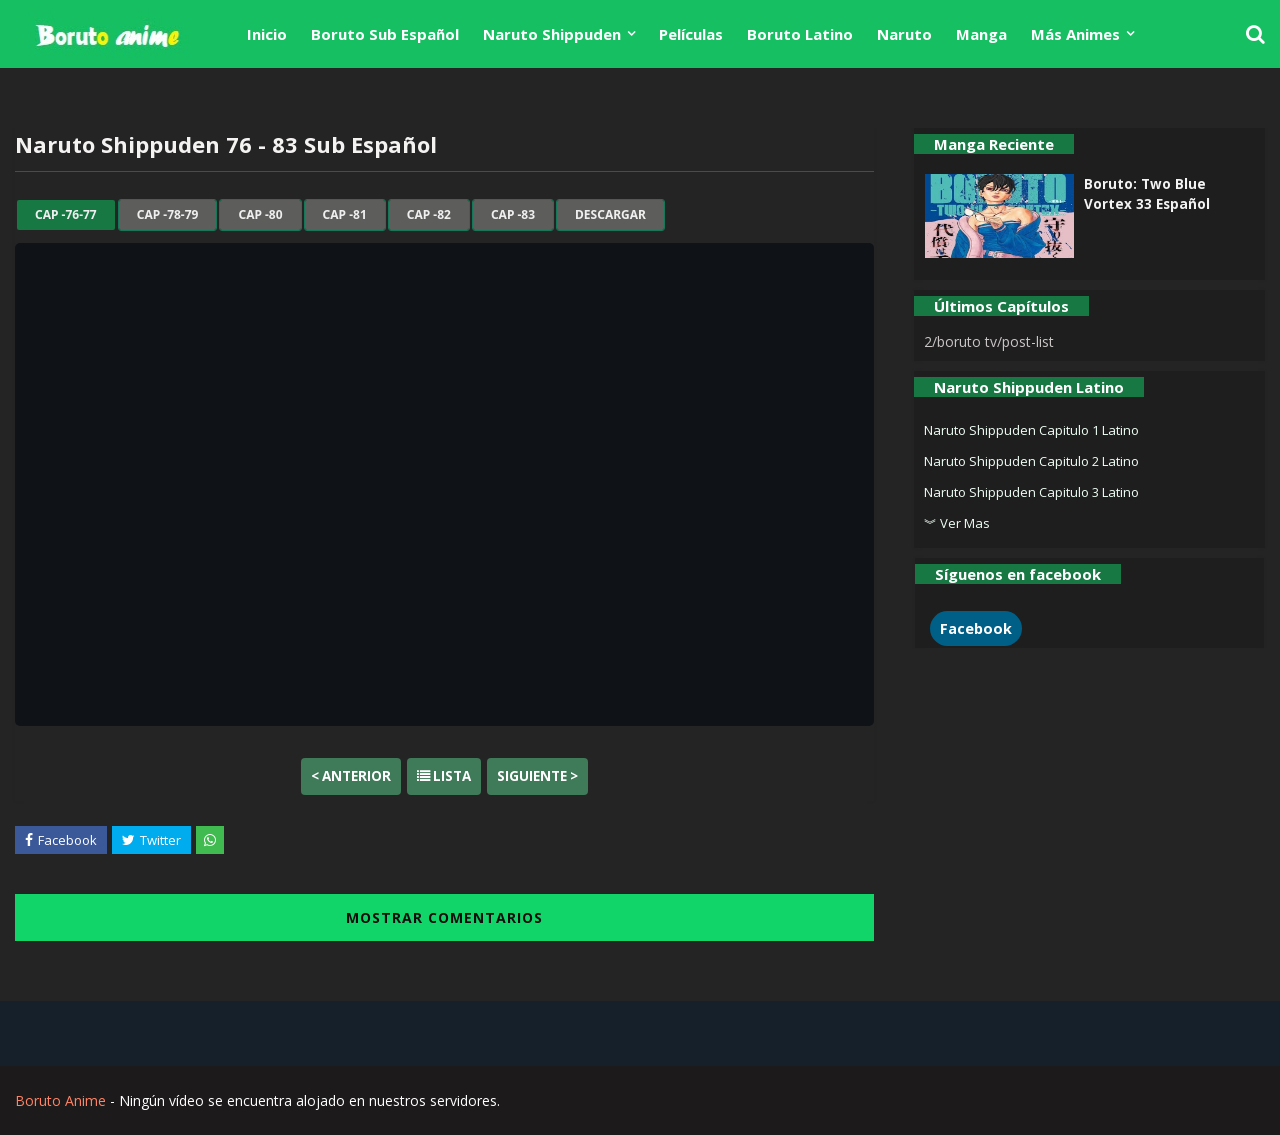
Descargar (610, 215)
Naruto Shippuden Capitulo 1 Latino (1031, 430)
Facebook (976, 628)
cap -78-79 (168, 215)
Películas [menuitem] (691, 34)
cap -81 (345, 215)
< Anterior (351, 776)
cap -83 (513, 215)
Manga (981, 34)
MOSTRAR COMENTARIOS (444, 917)
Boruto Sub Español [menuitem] (385, 34)
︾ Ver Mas (957, 523)
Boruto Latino (800, 34)
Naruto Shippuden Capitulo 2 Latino (1031, 461)
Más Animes (1075, 34)
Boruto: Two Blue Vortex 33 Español (1147, 194)
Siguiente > (537, 776)
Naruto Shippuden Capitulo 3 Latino (1031, 492)
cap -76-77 (66, 215)
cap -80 (260, 215)
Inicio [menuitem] (267, 34)
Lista (444, 776)
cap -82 (429, 215)
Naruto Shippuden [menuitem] (552, 34)
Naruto (904, 34)
